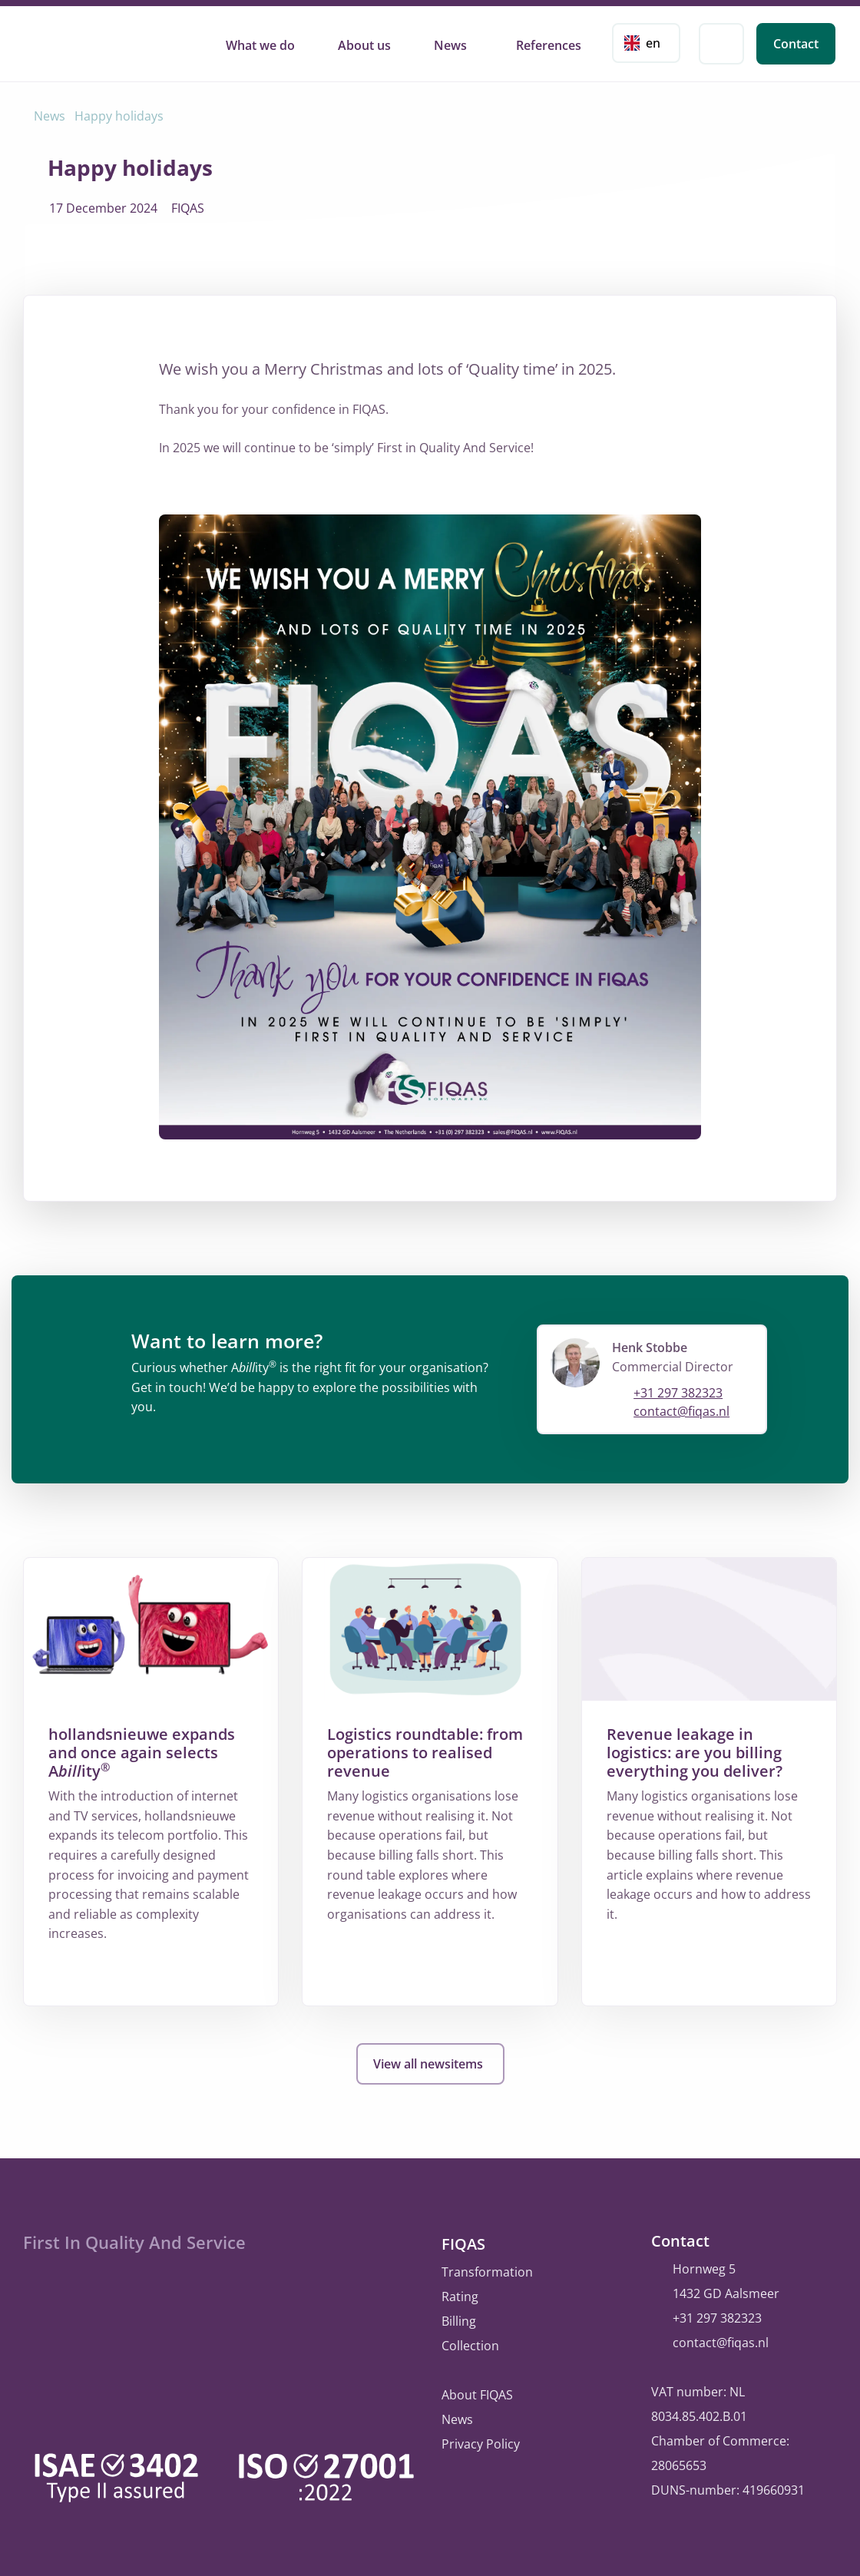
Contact (796, 43)
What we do (260, 45)
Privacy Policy (481, 2440)
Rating (460, 2293)
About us (364, 45)
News (450, 45)
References (548, 45)
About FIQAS (477, 2391)
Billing (459, 2318)
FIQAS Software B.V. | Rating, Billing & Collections (96, 41)
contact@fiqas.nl (681, 1411)
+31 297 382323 (678, 1392)
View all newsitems (430, 2063)
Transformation (487, 2268)
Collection (470, 2342)
